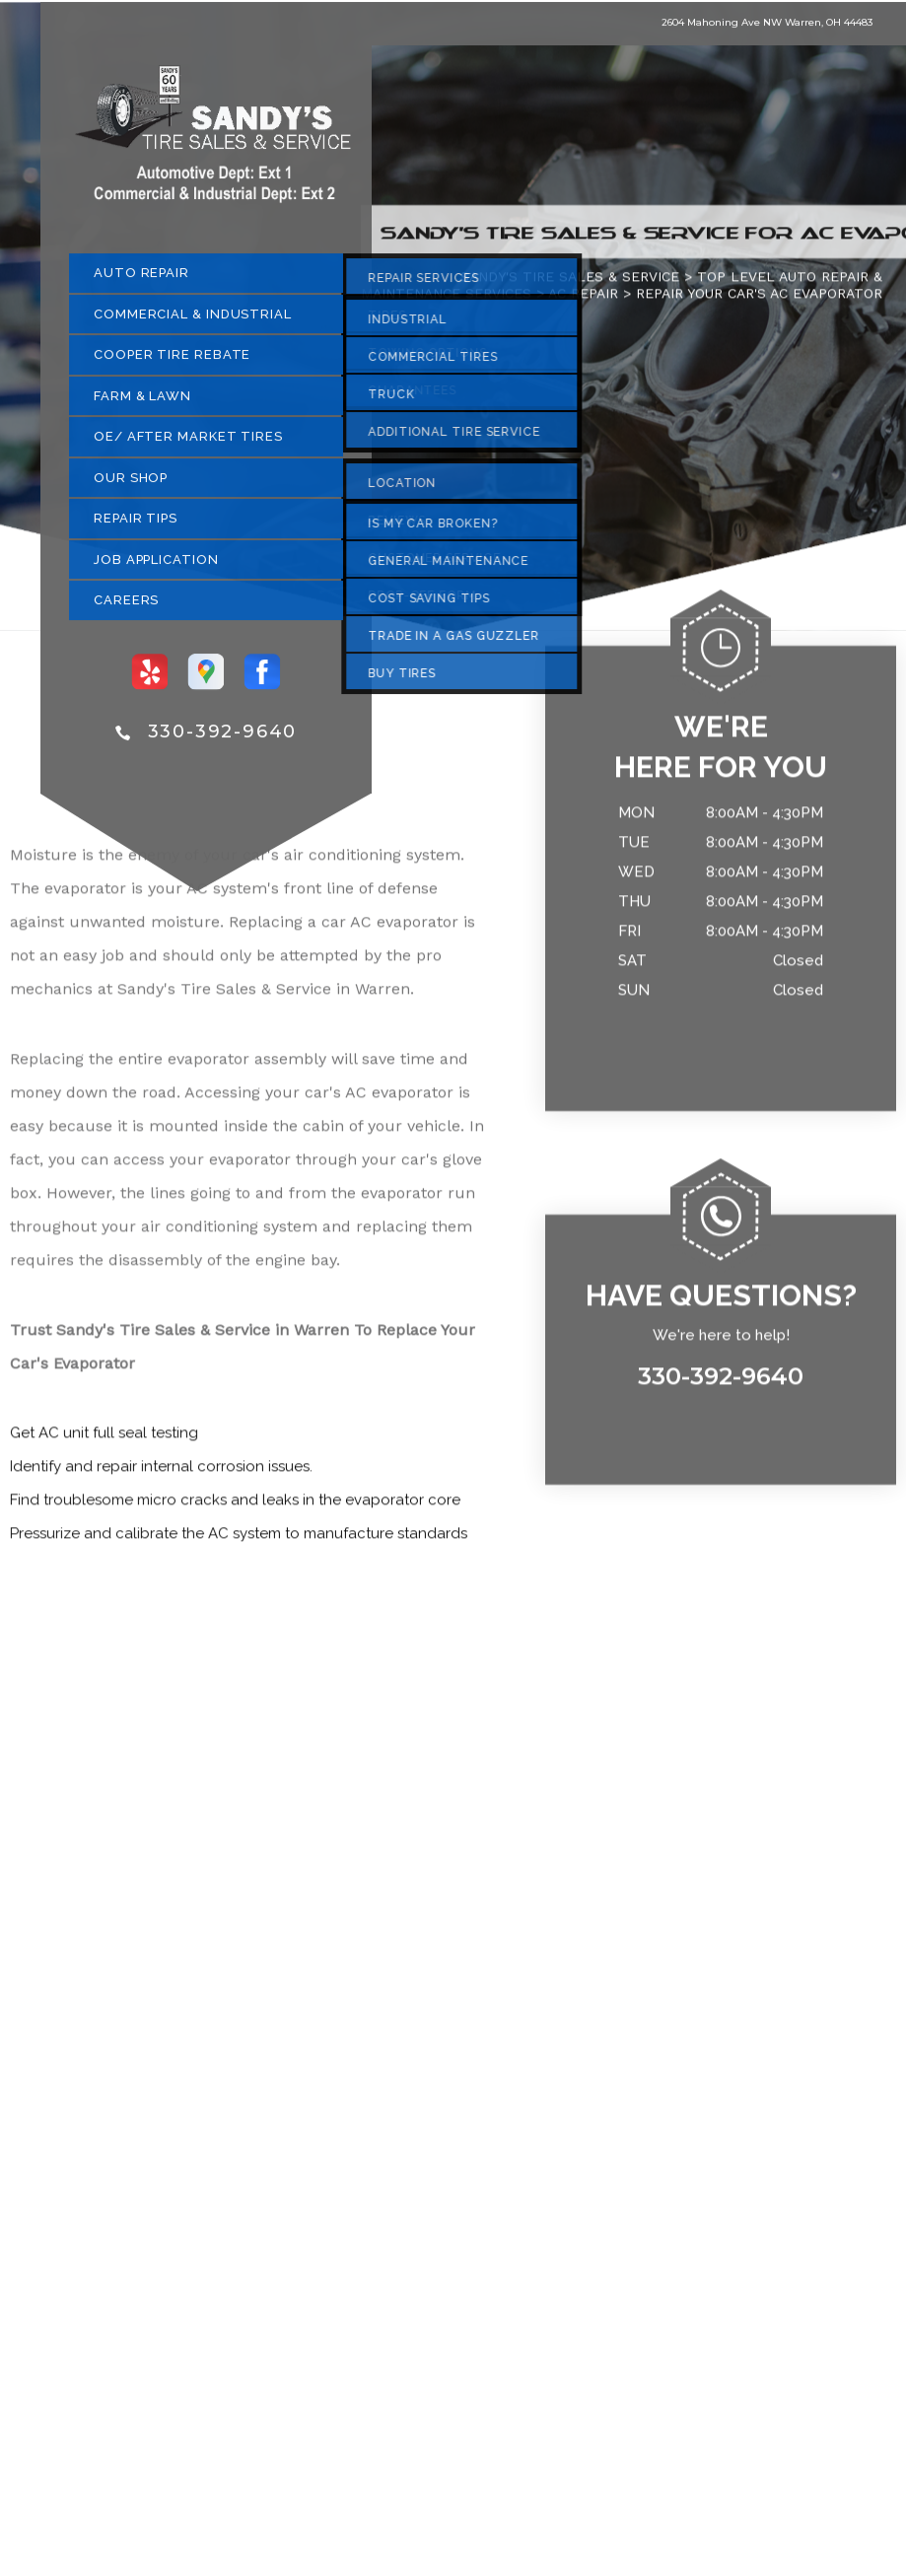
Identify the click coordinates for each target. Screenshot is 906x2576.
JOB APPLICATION (156, 567)
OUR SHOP (131, 485)
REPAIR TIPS (135, 526)
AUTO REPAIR (141, 280)
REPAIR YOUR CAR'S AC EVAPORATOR (759, 301)
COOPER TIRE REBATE (172, 362)
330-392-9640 (223, 739)
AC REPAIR (583, 301)
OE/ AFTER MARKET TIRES (188, 444)
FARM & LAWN (142, 403)
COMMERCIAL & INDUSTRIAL (193, 321)
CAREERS (126, 607)
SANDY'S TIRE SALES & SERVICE (569, 284)
